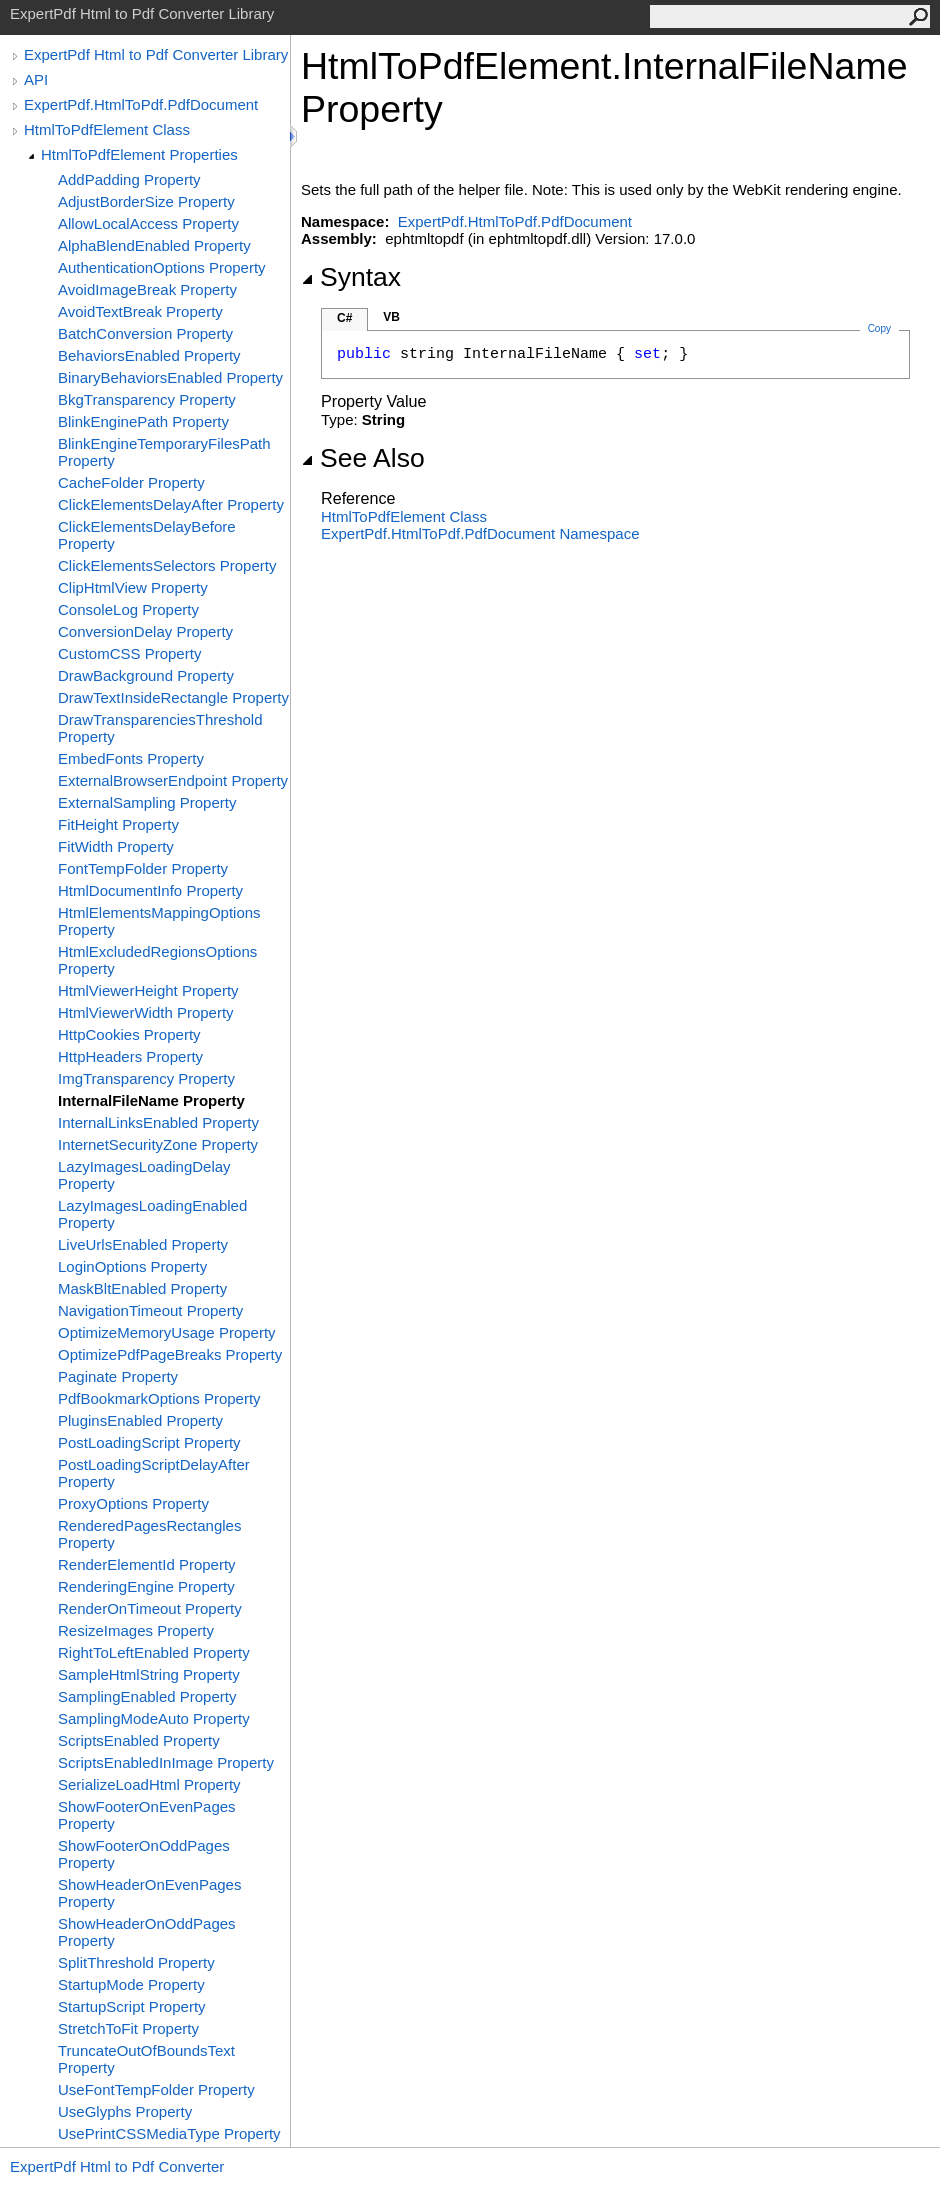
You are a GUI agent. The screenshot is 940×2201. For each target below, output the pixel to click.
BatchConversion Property (145, 333)
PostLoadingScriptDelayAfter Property (154, 1473)
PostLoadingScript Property (149, 1442)
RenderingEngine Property (146, 1586)
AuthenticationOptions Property (162, 267)
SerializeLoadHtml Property (149, 1784)
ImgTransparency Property (146, 1078)
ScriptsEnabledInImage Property (166, 1762)
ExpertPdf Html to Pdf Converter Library (156, 54)
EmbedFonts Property (131, 758)
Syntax (351, 277)
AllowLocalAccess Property (148, 223)
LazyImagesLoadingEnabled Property (152, 1214)
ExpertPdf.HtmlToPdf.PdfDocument (141, 104)
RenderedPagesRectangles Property (149, 1534)
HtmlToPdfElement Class (107, 129)
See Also (363, 458)
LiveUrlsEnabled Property (143, 1244)
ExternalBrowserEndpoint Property (173, 780)
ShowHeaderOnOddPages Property (147, 1932)
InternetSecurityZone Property (158, 1144)
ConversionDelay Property (145, 631)
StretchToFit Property (128, 2028)
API (36, 79)
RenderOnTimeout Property (150, 1608)
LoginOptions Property (132, 1266)
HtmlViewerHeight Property (148, 990)
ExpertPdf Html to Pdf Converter (117, 2166)
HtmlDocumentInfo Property (150, 890)
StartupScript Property (132, 2006)
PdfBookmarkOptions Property (159, 1398)
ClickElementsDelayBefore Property (147, 535)
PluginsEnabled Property (140, 1420)
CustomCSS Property (129, 653)
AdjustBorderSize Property (146, 201)
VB (391, 317)
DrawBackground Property (146, 675)
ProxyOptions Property (133, 1503)
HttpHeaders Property (130, 1056)
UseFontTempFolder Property (156, 2089)
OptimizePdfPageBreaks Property (170, 1354)
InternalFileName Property (151, 1100)
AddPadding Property (129, 179)
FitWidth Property (116, 846)
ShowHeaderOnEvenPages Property (149, 1893)
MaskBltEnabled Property (142, 1288)
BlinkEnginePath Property (143, 421)
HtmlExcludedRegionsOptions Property (157, 960)
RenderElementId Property (147, 1564)
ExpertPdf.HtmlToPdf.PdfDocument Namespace (480, 533)
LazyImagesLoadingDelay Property (144, 1175)
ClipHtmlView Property (133, 587)
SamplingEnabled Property (147, 1696)
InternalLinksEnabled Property (158, 1122)
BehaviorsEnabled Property (149, 355)
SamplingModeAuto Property (154, 1718)
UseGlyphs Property (125, 2111)
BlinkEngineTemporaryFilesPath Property (164, 452)
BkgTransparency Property (147, 399)
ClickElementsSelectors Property (167, 565)
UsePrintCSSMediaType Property (169, 2133)
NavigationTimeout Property (150, 1310)
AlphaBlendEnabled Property (154, 245)
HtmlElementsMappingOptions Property (159, 921)
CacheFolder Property (131, 482)
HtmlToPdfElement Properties (139, 154)
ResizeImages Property (136, 1630)
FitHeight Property (118, 824)
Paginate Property (118, 1376)
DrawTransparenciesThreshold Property (160, 728)
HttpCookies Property (129, 1034)
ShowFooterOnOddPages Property (144, 1854)
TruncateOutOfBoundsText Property (146, 2059)
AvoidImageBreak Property (147, 289)
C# (344, 318)
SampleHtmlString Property (149, 1674)
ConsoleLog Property (128, 609)
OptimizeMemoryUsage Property (167, 1332)
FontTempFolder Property (143, 868)
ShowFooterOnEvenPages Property (147, 1815)
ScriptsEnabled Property (139, 1740)
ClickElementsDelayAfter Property (171, 504)
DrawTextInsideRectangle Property (173, 697)
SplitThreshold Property (136, 1962)
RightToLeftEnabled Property (154, 1652)
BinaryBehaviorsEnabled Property (170, 377)
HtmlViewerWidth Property (146, 1012)
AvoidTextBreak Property (140, 311)
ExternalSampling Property (147, 802)
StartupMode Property (131, 1984)
